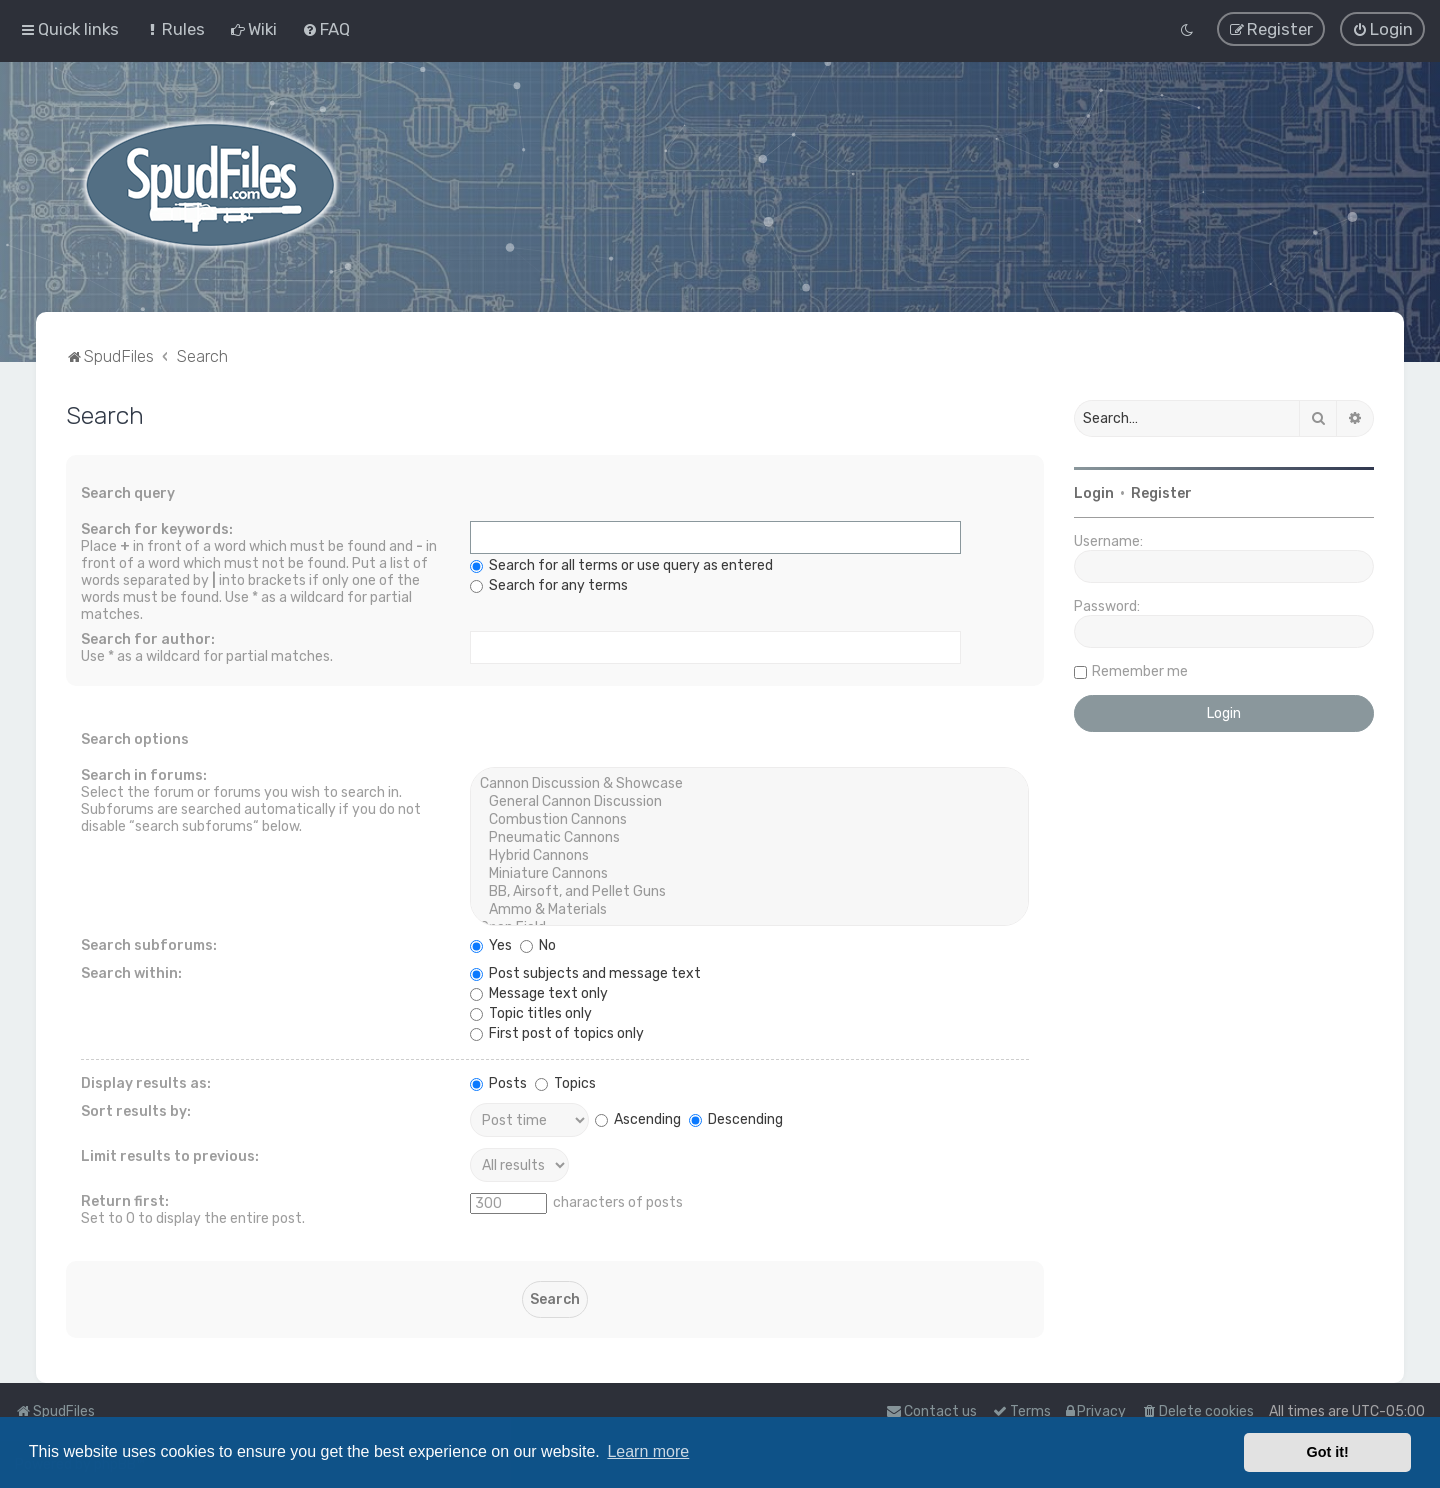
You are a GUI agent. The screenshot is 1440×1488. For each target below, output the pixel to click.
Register (1161, 491)
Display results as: (146, 1082)
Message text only (539, 992)
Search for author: (148, 638)
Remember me (1140, 669)
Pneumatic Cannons (749, 837)
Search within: (131, 972)
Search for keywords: (157, 528)
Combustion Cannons (749, 819)
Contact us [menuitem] (931, 1411)
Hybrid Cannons (749, 855)
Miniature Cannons (749, 873)
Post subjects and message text (585, 972)
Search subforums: (149, 944)
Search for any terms (549, 584)
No (538, 944)
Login (1094, 491)
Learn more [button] (648, 1451)
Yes (491, 944)
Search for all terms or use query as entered (621, 564)
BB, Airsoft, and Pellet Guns (749, 891)
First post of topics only (557, 1032)
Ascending (638, 1117)
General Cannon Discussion (749, 801)
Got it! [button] (1328, 1452)
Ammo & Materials (749, 909)
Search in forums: (144, 774)
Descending (736, 1117)
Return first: (125, 1200)
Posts (498, 1082)
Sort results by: (136, 1110)
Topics (565, 1082)
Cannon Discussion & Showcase (749, 783)
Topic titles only (531, 1012)
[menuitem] (174, 29)
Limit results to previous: (170, 1155)
